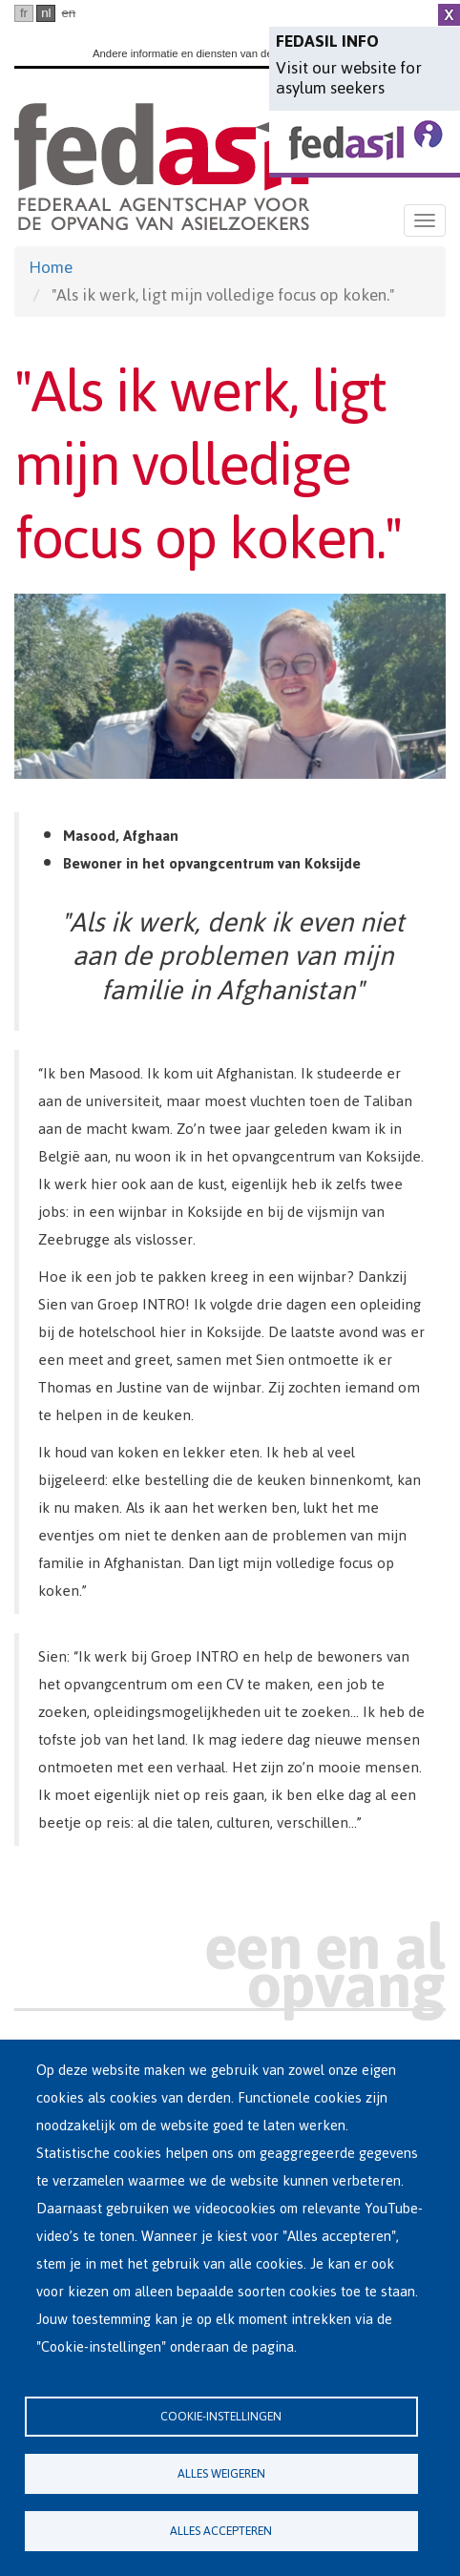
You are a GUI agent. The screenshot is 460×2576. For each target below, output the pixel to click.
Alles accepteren (221, 2531)
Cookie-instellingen (221, 2416)
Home (51, 267)
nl (46, 13)
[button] (230, 686)
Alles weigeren (221, 2473)
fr (24, 13)
